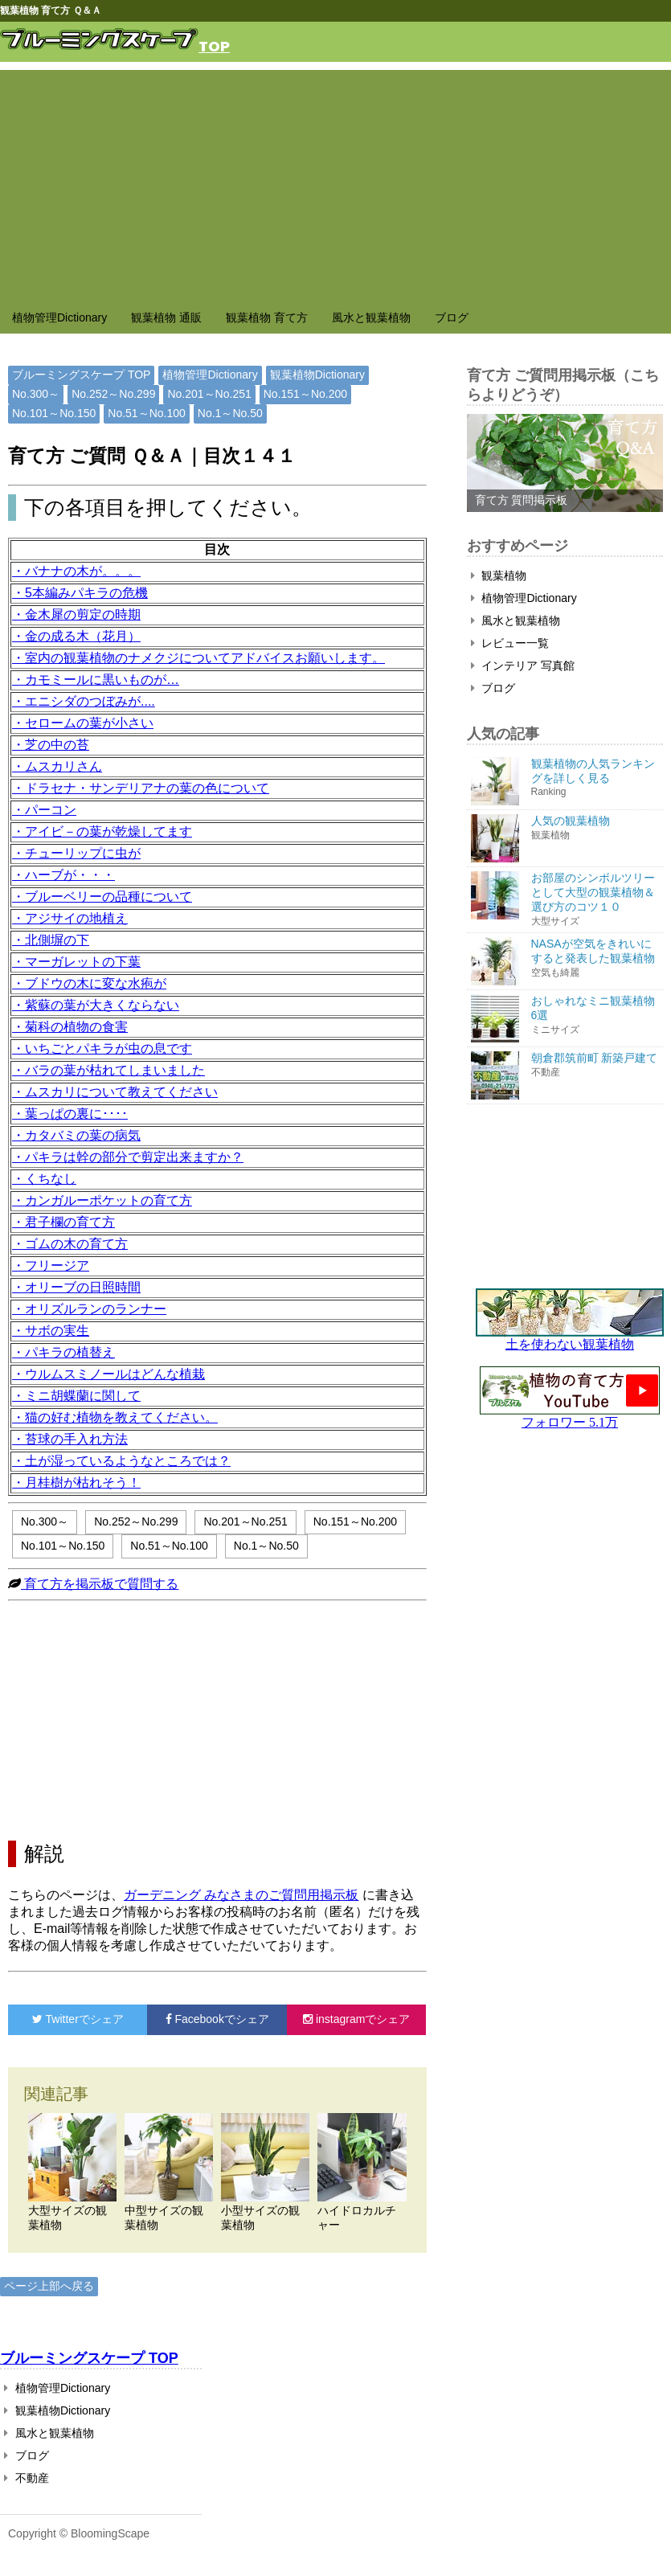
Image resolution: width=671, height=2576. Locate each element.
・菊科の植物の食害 (70, 1027)
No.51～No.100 (147, 413)
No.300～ (35, 393)
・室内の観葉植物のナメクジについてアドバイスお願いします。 (198, 658)
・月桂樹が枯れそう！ (76, 1482)
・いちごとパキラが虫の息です (102, 1048)
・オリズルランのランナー (89, 1309)
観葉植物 (499, 575)
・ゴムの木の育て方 (70, 1244)
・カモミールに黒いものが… (95, 679)
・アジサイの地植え (70, 918)
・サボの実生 (50, 1330)
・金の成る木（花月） (76, 636)
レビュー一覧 (510, 643)
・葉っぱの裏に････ (70, 1113)
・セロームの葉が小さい (82, 723)
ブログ (451, 317)
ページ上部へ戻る (49, 2285)
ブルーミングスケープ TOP (81, 374)
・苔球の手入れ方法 (70, 1439)
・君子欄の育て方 (63, 1222)
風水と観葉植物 (371, 317)
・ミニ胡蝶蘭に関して (76, 1396)
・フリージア (50, 1265)
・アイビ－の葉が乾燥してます (102, 831)
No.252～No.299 (113, 393)
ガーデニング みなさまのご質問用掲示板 (241, 1895)
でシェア (78, 2019)
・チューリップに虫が (76, 853)
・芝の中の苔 (50, 745)
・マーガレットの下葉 (76, 962)
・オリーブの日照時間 (76, 1287)
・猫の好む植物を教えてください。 (115, 1417)
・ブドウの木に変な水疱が (89, 983)
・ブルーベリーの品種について (102, 896)
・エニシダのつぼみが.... (83, 701)
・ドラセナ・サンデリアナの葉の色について (140, 788)
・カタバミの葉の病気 (76, 1135)
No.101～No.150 (54, 413)
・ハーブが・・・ (63, 875)
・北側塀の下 (50, 940)
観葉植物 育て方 (267, 317)
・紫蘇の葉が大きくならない (95, 1005)
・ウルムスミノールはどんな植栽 (108, 1374)
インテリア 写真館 (523, 665)
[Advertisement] (335, 182)
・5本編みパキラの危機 (80, 593)
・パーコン (44, 810)
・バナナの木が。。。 (76, 571)
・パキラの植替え (63, 1352)
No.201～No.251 (209, 393)
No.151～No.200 (305, 393)
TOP (214, 45)
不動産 (26, 2478)
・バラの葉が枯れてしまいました (108, 1070)
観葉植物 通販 (166, 317)
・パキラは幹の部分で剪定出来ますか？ (127, 1157)
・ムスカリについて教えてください (115, 1092)
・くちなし (44, 1179)
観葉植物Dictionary (317, 374)
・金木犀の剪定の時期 (76, 614)
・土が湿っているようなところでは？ (121, 1461)
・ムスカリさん (57, 766)
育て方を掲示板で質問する (99, 1584)
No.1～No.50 (230, 413)
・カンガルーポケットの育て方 (102, 1200)
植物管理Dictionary (59, 317)
